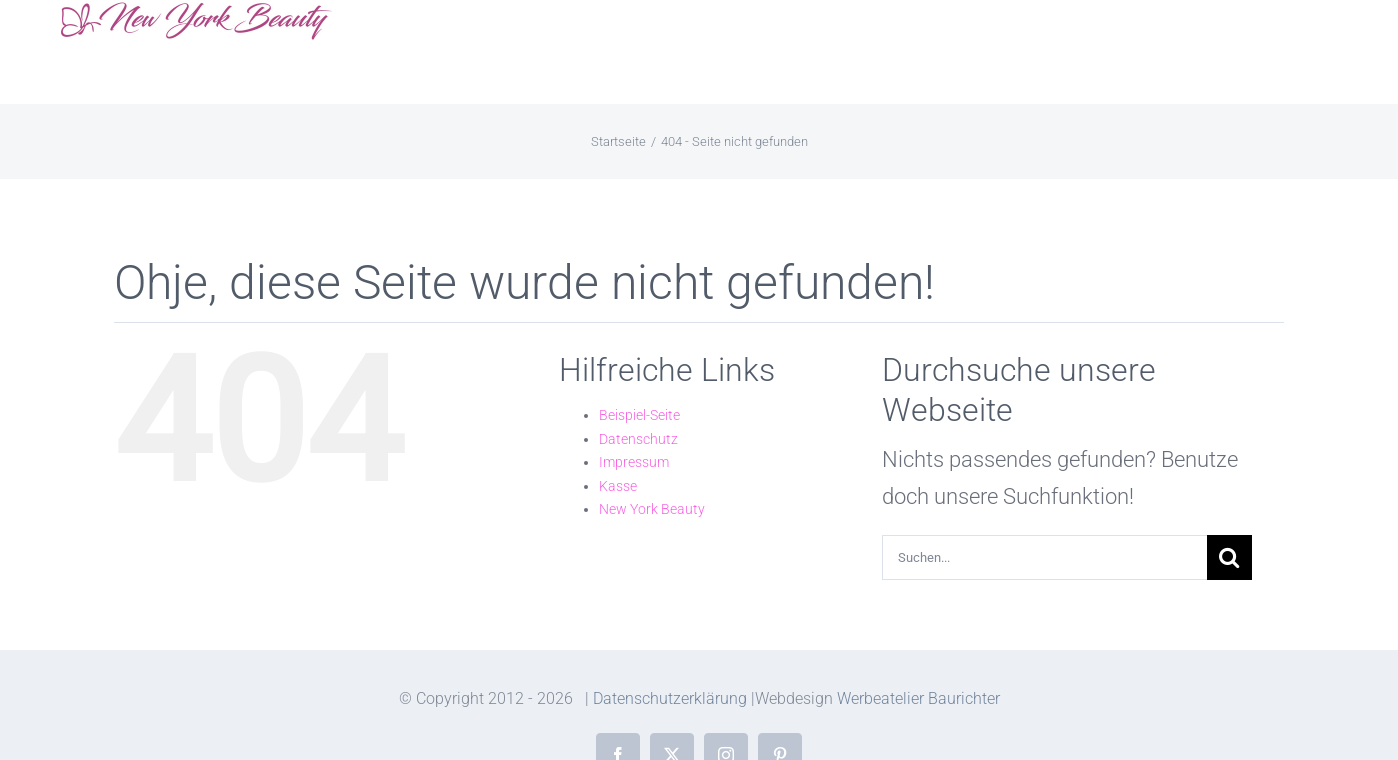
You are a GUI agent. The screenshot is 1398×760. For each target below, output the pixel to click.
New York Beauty (652, 509)
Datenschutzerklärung (670, 698)
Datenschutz (638, 439)
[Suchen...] (1044, 557)
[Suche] (1229, 557)
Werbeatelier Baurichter (918, 698)
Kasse (618, 486)
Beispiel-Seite (639, 415)
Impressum (634, 462)
